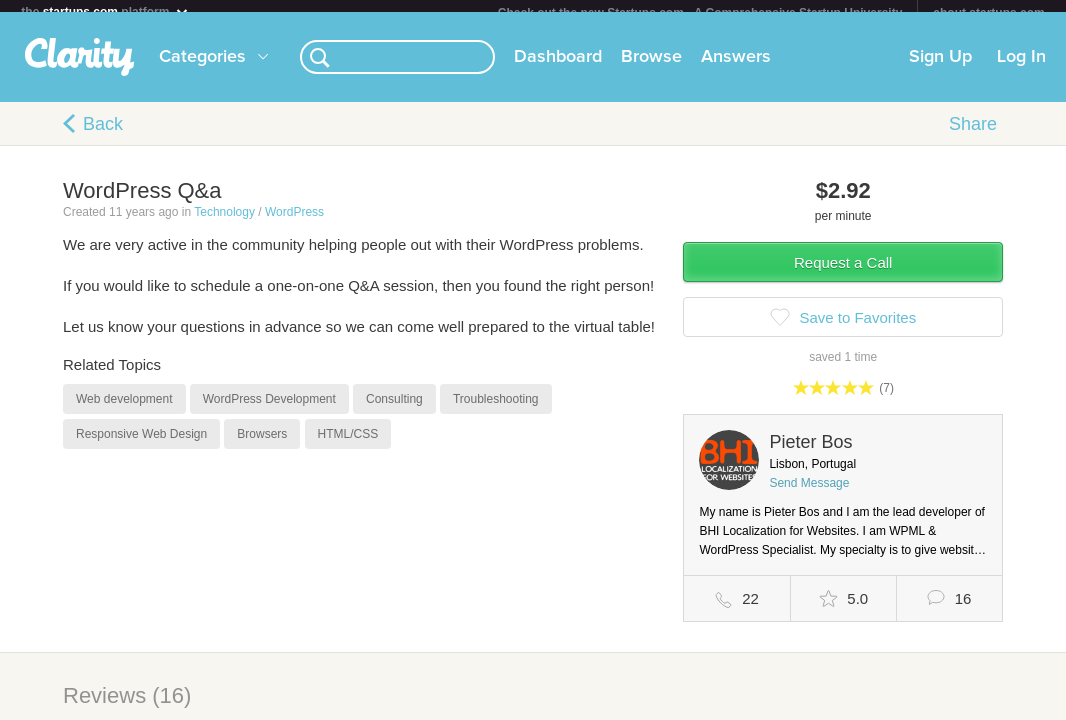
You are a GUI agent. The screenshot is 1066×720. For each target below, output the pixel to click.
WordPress (294, 224)
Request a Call (843, 274)
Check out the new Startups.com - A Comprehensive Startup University (700, 13)
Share (973, 136)
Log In (1021, 69)
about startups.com (988, 13)
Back (103, 136)
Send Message (809, 495)
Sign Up (940, 69)
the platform (105, 11)
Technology (224, 224)
